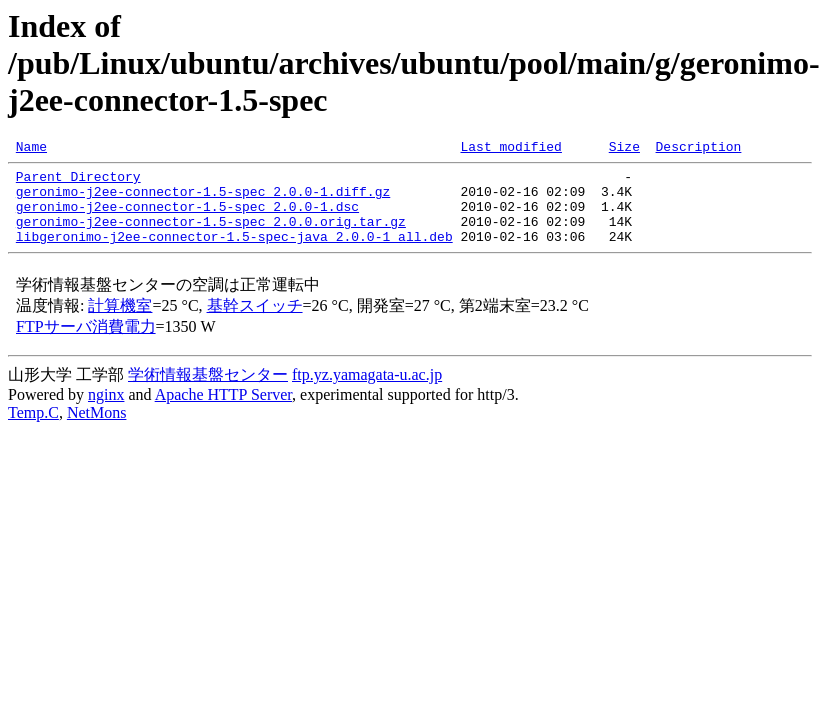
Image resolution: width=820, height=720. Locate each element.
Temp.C (33, 430)
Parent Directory (78, 182)
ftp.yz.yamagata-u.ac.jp (367, 392)
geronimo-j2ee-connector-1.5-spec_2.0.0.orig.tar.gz (211, 236)
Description (698, 149)
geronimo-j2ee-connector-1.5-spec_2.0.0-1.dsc (187, 218)
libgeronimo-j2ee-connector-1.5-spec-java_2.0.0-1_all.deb (234, 254)
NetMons (97, 430)
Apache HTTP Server (223, 412)
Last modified (510, 149)
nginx (106, 412)
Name (31, 149)
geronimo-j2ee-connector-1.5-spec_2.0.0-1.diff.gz (203, 200)
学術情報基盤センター (208, 392)
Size (624, 149)
